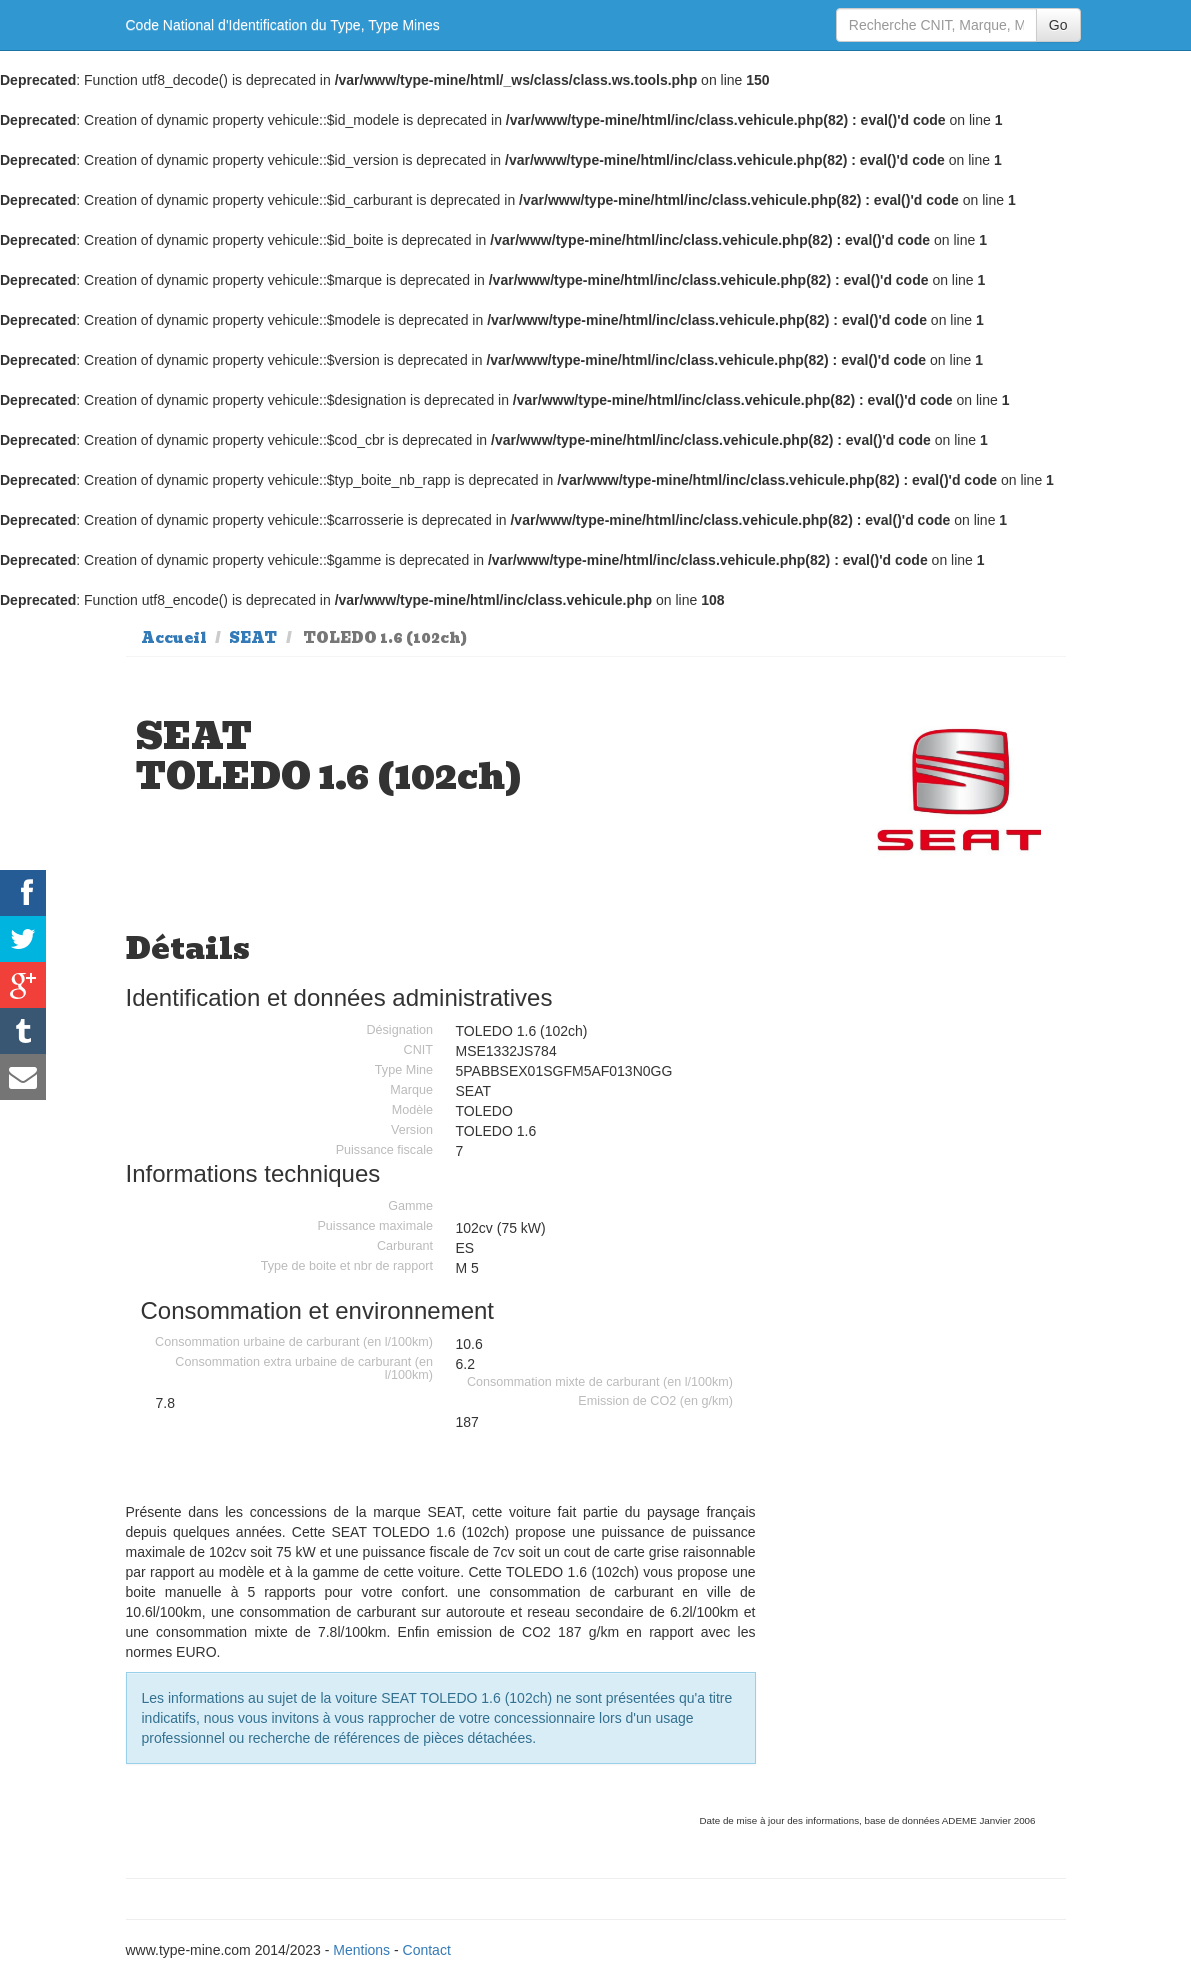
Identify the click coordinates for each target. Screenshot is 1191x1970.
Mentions (361, 1950)
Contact (427, 1950)
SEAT (253, 638)
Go (1058, 25)
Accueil (174, 638)
